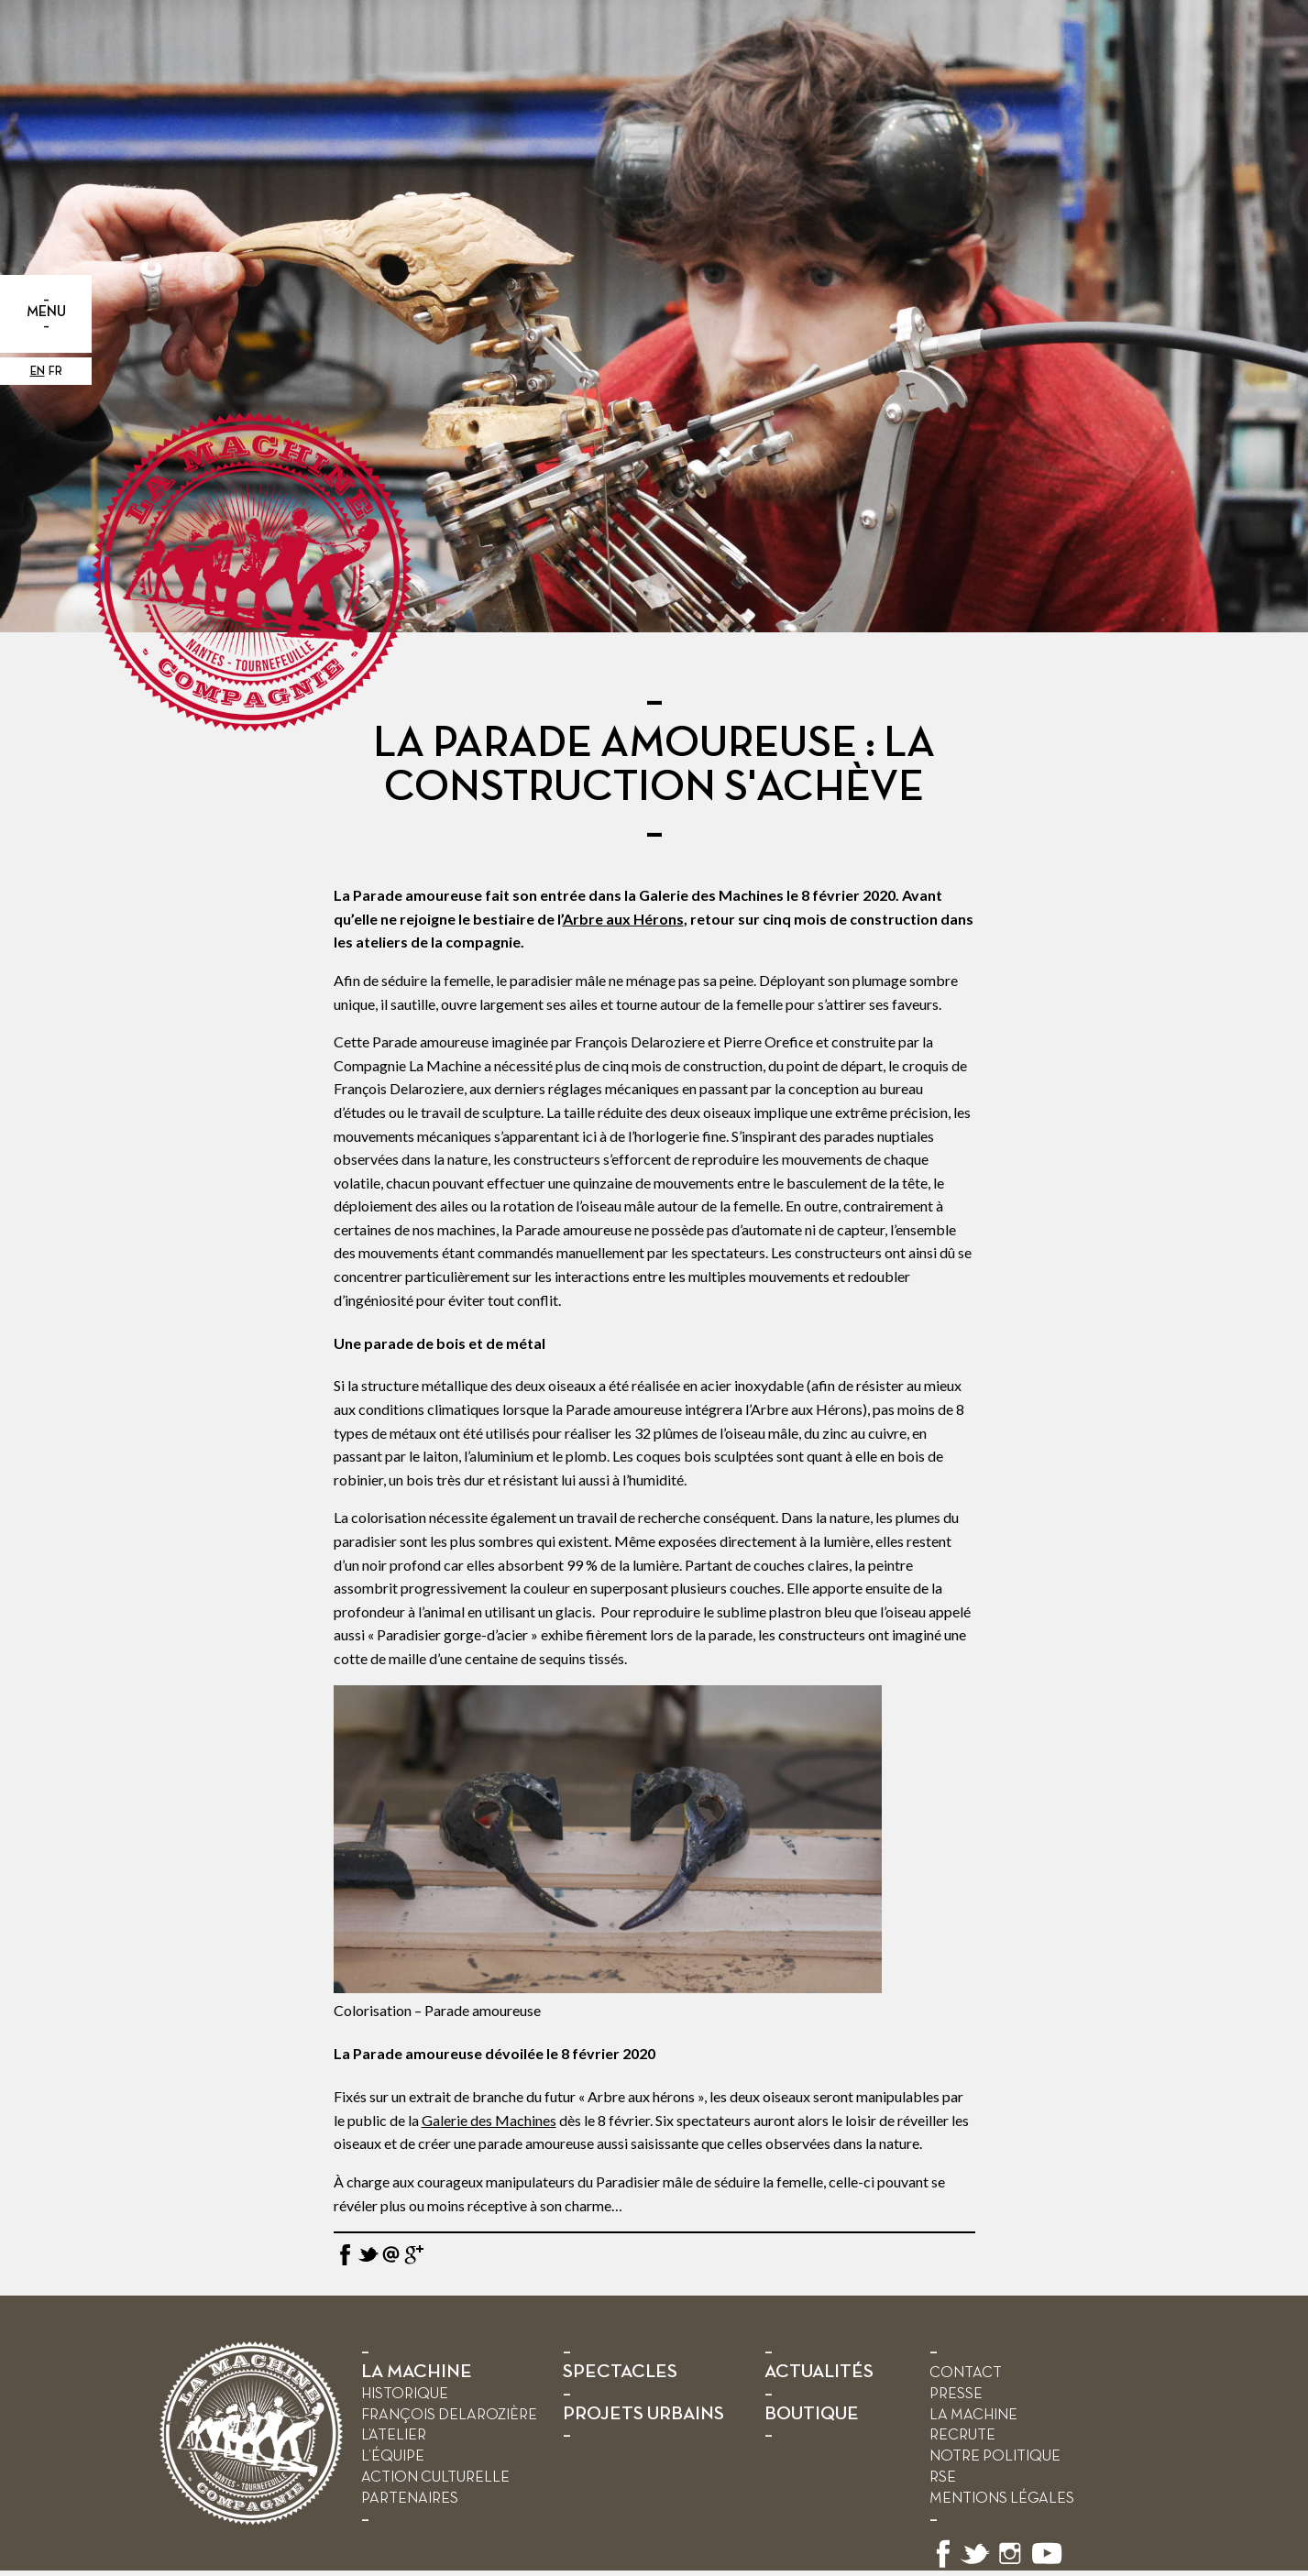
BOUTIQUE (811, 2414)
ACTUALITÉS (819, 2372)
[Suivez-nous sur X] (975, 2564)
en (37, 372)
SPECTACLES (620, 2372)
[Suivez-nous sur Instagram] (1010, 2564)
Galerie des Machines (489, 2120)
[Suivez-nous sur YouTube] (1048, 2564)
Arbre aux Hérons (623, 918)
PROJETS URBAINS (643, 2414)
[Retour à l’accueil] (251, 2520)
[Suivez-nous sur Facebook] (943, 2564)
